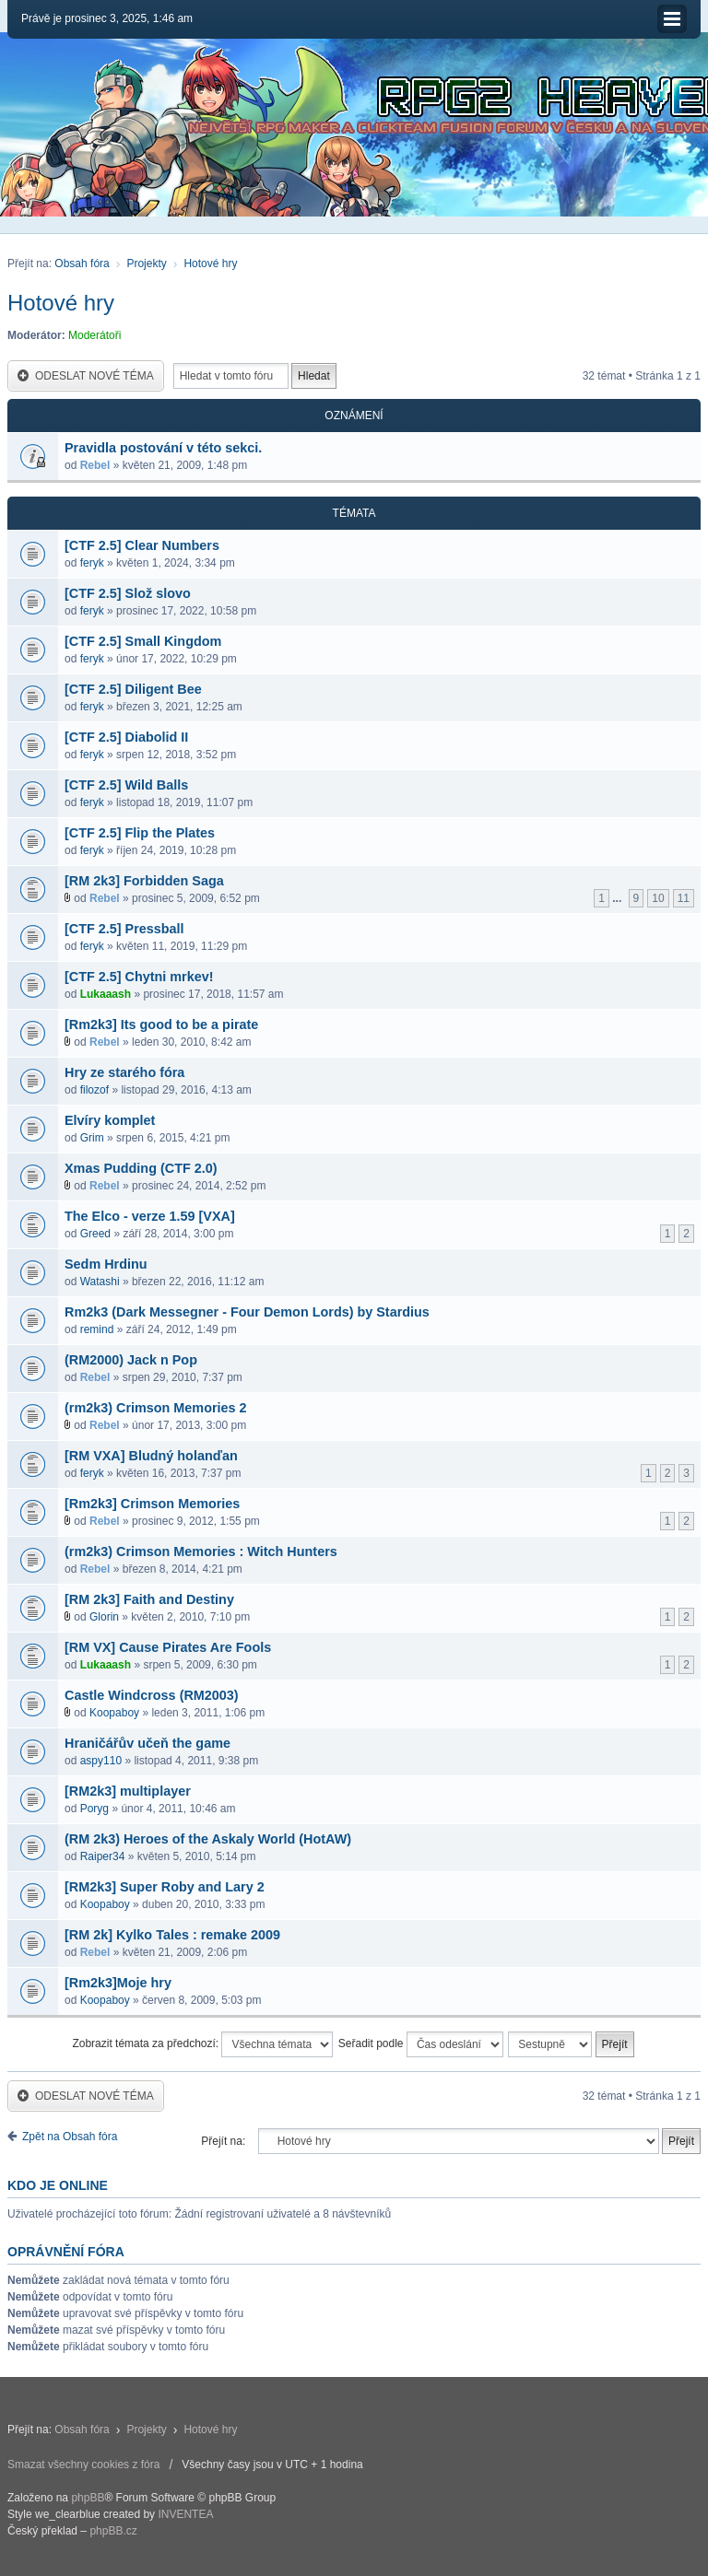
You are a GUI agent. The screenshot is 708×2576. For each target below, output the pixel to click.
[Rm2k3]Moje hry (118, 1982)
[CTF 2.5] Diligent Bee (133, 689)
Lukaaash (105, 994)
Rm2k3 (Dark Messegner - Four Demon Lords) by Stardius (247, 1312)
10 (658, 898)
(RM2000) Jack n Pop (131, 1359)
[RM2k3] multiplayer (128, 1791)
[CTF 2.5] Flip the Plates (140, 832)
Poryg (94, 1808)
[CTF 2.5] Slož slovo (128, 593)
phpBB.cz (112, 2530)
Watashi (100, 1281)
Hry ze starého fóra (124, 1072)
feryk (92, 562)
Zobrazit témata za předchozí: (202, 2044)
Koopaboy (114, 1712)
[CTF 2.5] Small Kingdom (143, 641)
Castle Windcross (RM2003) (152, 1695)
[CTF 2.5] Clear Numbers (142, 545)
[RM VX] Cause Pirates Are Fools (168, 1647)
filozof (94, 1089)
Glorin (104, 1616)
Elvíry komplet (110, 1120)
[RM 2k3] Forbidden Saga (144, 880)
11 (684, 898)
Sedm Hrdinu (106, 1264)
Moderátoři (94, 335)
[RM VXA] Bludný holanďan (151, 1455)
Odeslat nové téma (86, 376)
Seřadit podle (420, 2044)
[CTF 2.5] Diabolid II (126, 737)
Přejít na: (223, 2141)
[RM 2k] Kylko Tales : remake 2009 (172, 1934)
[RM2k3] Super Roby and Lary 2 (165, 1886)
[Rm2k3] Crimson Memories (152, 1503)
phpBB (87, 2497)
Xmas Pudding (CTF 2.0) (141, 1168)
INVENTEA (185, 2514)
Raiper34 (102, 1856)
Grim (92, 1137)
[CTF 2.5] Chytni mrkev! (139, 976)
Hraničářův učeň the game (147, 1743)
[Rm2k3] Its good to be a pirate (161, 1024)
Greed (95, 1233)
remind (97, 1329)
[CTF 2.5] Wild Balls (126, 785)
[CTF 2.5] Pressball (124, 928)
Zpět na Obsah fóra (69, 2136)
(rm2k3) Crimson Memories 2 (156, 1407)
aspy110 (101, 1760)
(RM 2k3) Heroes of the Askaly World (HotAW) (208, 1839)
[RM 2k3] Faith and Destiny (149, 1599)
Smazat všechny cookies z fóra (83, 2464)
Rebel (95, 465)
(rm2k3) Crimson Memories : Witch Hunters (201, 1551)
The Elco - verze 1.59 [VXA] (150, 1216)
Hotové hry (210, 263)
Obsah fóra (81, 263)
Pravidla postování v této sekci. (163, 447)
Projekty (146, 263)
